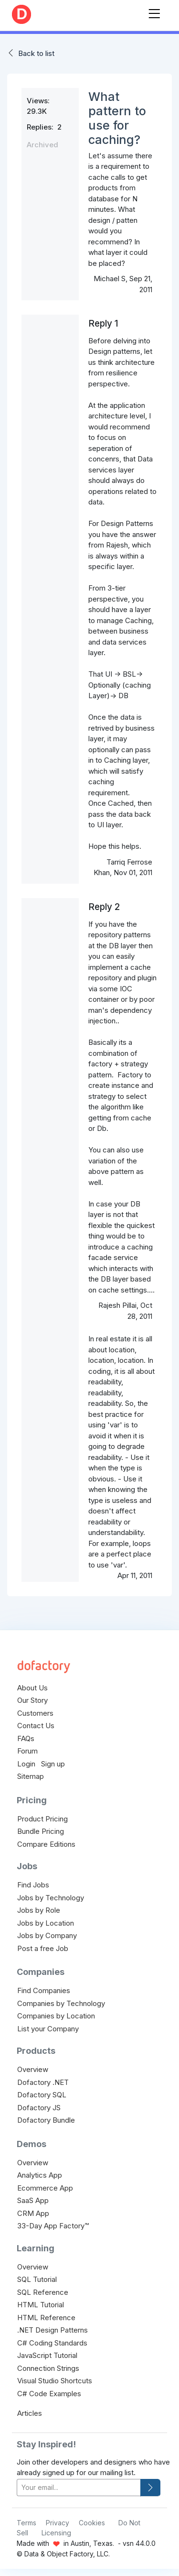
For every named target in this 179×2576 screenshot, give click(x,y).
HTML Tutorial (40, 2304)
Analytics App (39, 2175)
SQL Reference (42, 2292)
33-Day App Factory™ (53, 2225)
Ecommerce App (45, 2187)
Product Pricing (42, 1818)
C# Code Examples (49, 2393)
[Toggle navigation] (154, 11)
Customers (35, 1713)
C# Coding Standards (52, 2342)
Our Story (32, 1700)
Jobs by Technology (50, 1897)
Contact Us (35, 1725)
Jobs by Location (45, 1923)
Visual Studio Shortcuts (54, 2380)
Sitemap (30, 1776)
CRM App (33, 2213)
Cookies (92, 2523)
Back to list (36, 53)
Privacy (57, 2523)
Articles (29, 2413)
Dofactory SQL (41, 2094)
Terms (26, 2523)
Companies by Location (56, 2015)
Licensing (56, 2533)
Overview (32, 2069)
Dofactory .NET (43, 2082)
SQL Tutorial (37, 2279)
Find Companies (43, 1990)
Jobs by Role (38, 1910)
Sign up (53, 1763)
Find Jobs (33, 1884)
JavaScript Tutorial (47, 2355)
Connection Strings (48, 2368)
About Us (32, 1687)
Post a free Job (42, 1948)
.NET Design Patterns (52, 2330)
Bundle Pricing (40, 1831)
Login (26, 1763)
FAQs (25, 1738)
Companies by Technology (61, 2003)
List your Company (48, 2028)
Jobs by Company (47, 1935)
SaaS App (33, 2200)
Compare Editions (46, 1844)
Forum (27, 1750)
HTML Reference (46, 2317)
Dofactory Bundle (46, 2120)
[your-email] (79, 2488)
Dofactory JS (39, 2107)
